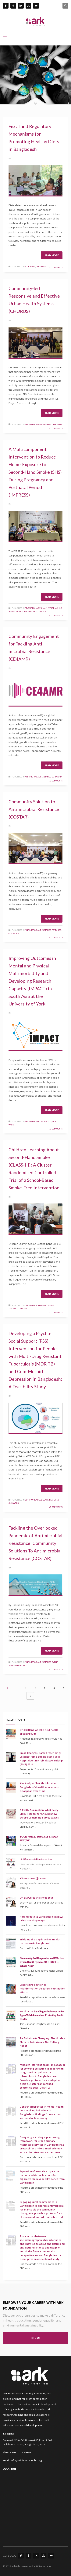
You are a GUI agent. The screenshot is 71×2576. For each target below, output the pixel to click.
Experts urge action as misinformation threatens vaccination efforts (42, 1988)
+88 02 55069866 (21, 2452)
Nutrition (30, 266)
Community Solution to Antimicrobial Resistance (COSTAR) (34, 809)
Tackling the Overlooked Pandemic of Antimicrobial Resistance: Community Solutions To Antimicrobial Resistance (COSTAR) (35, 1543)
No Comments (55, 267)
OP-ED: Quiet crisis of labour (36, 1897)
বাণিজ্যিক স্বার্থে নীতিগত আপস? (36, 1859)
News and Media (17, 1665)
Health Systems (43, 424)
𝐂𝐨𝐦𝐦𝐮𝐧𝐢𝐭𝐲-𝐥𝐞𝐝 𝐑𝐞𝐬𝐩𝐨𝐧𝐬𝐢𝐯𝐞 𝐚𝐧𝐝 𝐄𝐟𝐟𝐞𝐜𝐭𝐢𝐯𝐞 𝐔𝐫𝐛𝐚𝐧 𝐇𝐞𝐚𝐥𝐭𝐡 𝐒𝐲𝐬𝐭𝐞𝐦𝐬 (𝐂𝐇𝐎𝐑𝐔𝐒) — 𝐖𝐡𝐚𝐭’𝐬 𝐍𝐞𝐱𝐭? (42, 1961)
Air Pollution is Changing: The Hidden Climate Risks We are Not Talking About (42, 2041)
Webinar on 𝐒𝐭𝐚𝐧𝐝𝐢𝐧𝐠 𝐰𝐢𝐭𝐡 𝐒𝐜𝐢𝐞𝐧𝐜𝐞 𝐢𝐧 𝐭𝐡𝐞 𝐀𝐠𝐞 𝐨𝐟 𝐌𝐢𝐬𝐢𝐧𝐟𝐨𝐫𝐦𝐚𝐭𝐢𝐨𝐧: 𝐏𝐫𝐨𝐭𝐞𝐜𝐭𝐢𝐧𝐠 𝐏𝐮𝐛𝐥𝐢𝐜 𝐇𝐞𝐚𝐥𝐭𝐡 (42, 2015)
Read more (51, 255)
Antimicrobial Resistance (38, 777)
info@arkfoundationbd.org (26, 2460)
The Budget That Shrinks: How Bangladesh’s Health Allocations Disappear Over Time (39, 1787)
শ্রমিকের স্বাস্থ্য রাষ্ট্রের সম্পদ (33, 1878)
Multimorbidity (43, 1121)
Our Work (41, 266)
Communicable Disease (36, 1500)
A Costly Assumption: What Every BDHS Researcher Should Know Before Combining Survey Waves (39, 1813)
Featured (30, 424)
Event (55, 1662)
